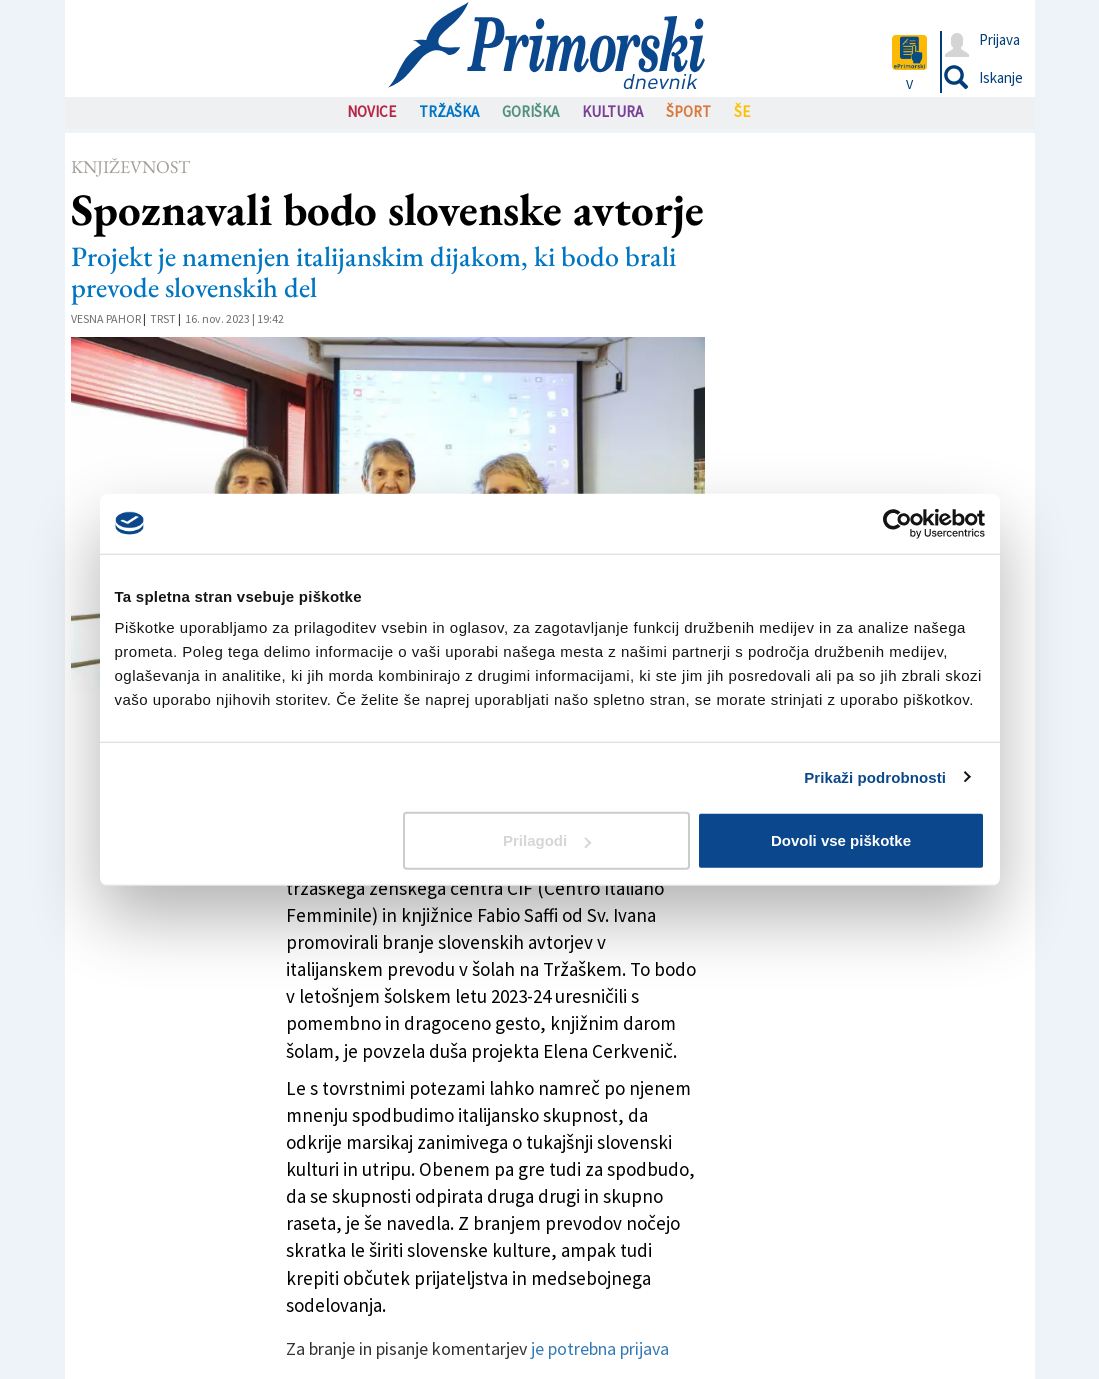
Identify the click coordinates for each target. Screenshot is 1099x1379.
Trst (163, 318)
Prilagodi (547, 840)
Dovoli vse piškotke (841, 840)
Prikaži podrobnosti (875, 776)
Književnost (130, 166)
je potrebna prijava (600, 1348)
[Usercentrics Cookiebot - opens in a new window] (897, 523)
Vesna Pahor (106, 318)
